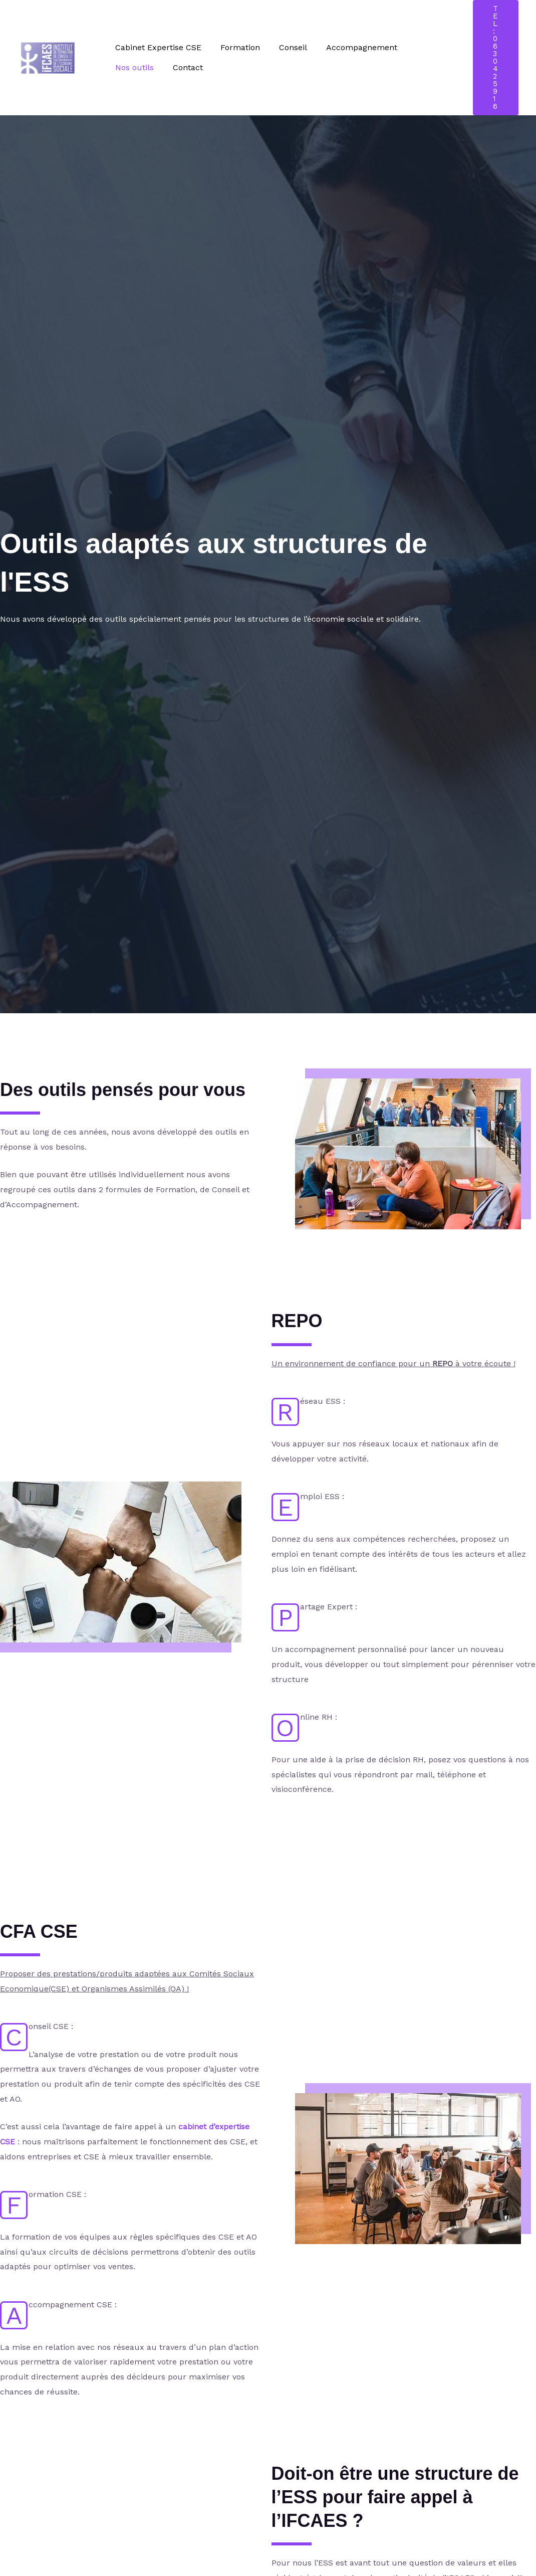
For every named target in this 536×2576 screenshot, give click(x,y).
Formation (235, 47)
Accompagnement (351, 47)
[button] (495, 57)
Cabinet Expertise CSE (157, 47)
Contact (129, 67)
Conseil (286, 47)
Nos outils (422, 47)
